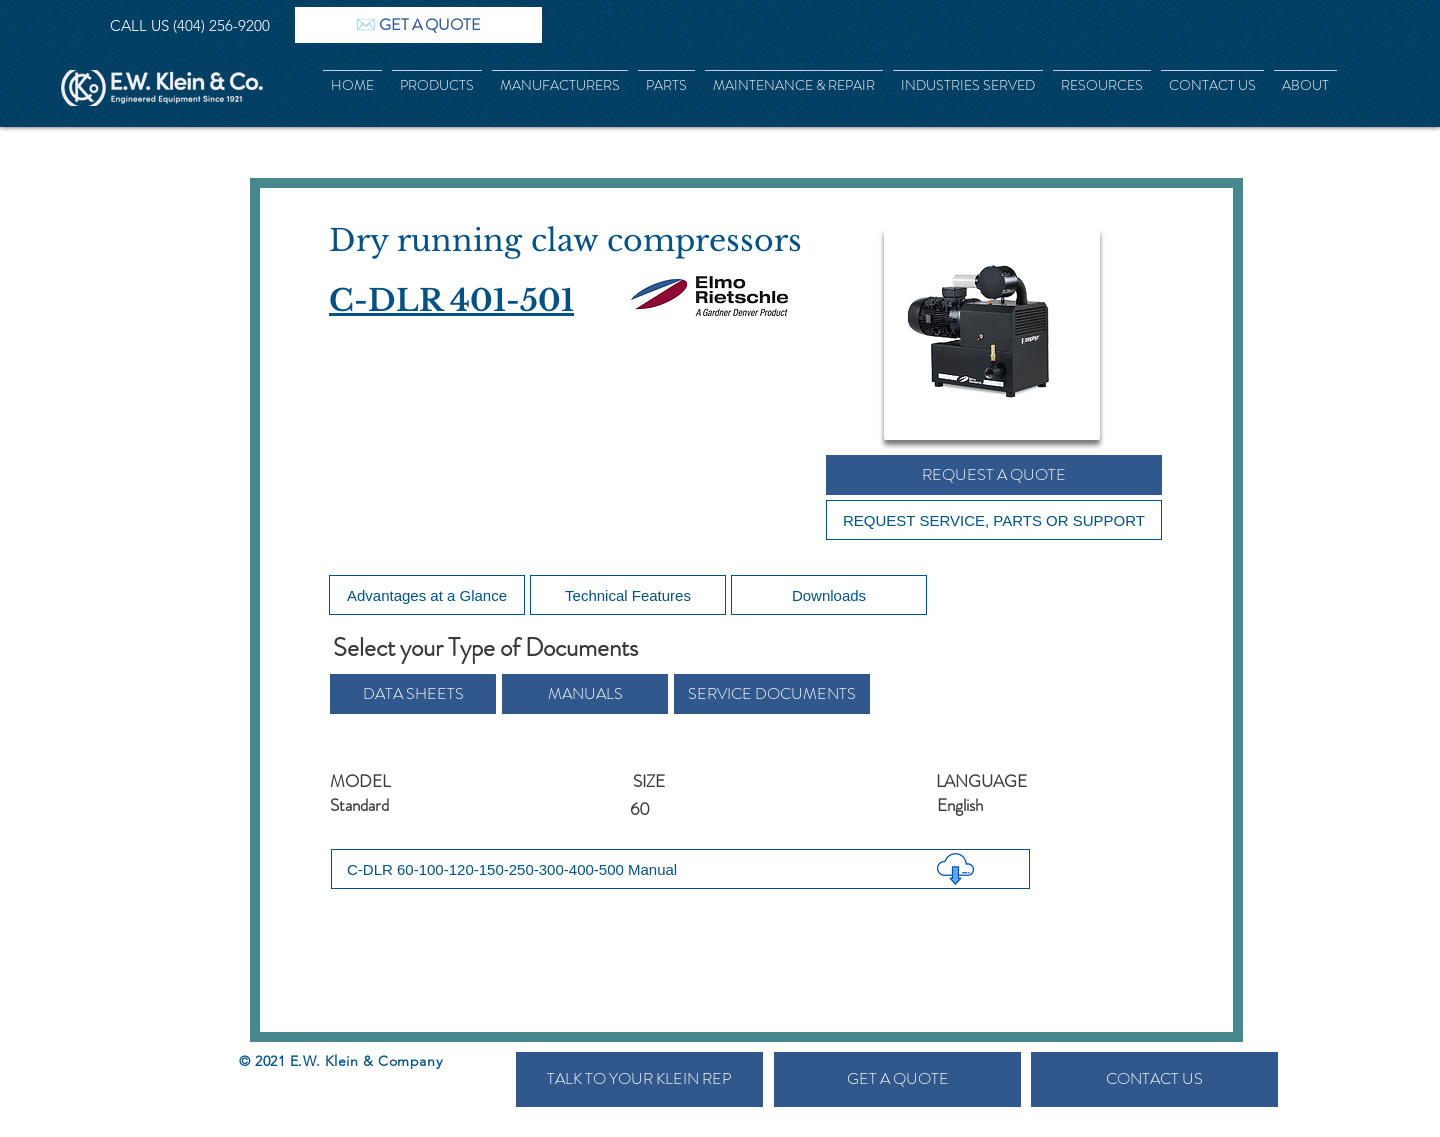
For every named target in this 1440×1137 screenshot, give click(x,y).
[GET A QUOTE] (897, 1079)
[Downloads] (829, 595)
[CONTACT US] (1154, 1079)
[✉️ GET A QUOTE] (418, 25)
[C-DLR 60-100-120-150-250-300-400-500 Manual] (680, 869)
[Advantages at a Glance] (427, 595)
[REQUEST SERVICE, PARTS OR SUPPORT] (994, 520)
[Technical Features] (628, 595)
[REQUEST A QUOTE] (994, 475)
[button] (413, 694)
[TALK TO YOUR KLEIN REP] (639, 1079)
